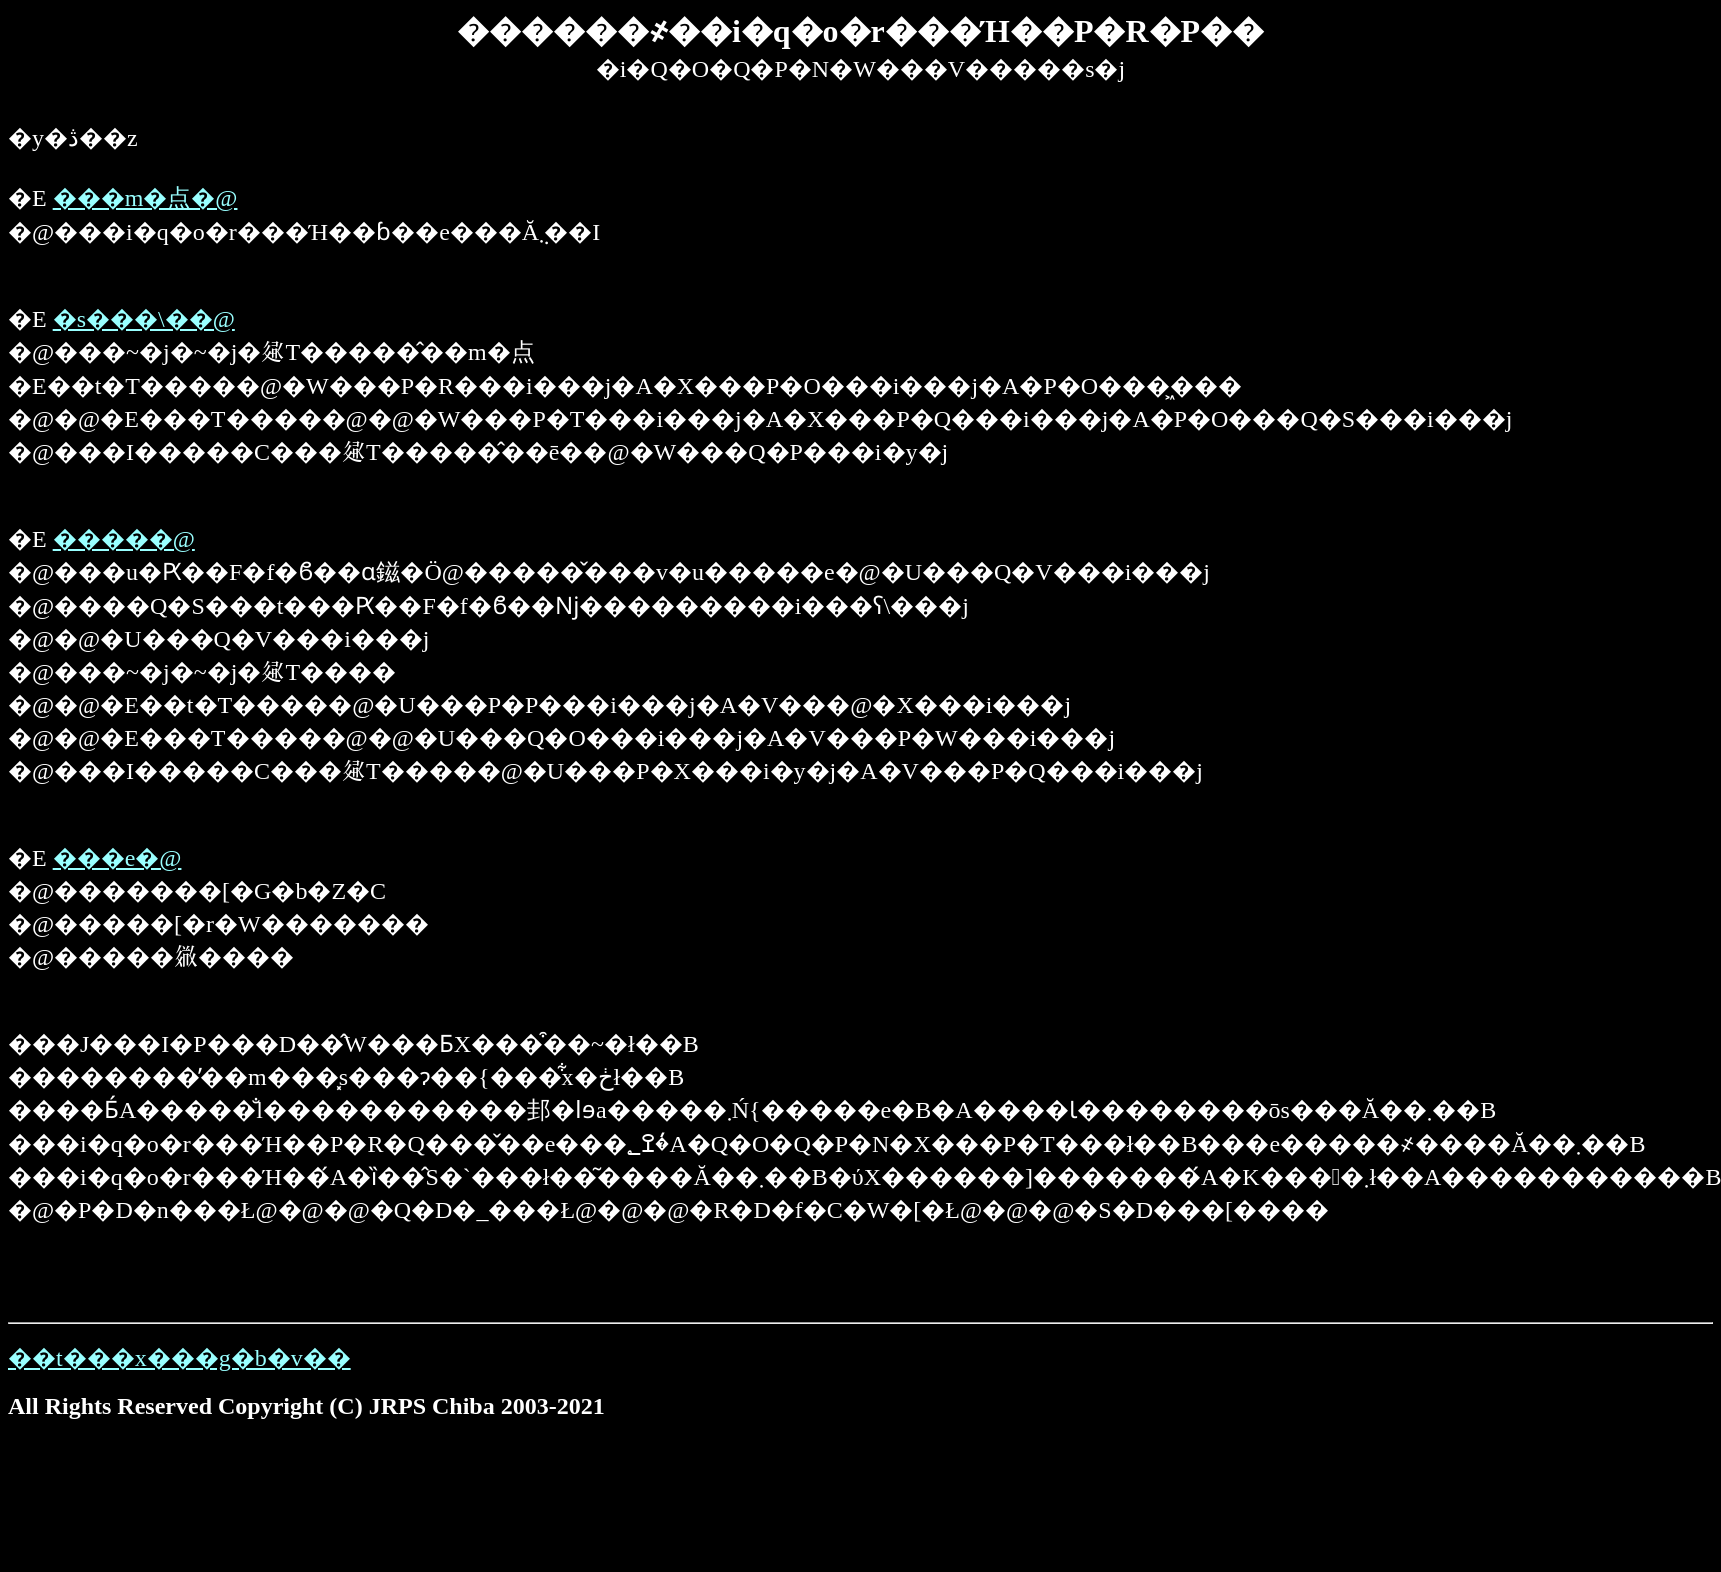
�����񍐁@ (124, 539)
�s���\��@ (144, 319)
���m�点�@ (145, 198)
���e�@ (117, 858)
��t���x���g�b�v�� (179, 1358)
